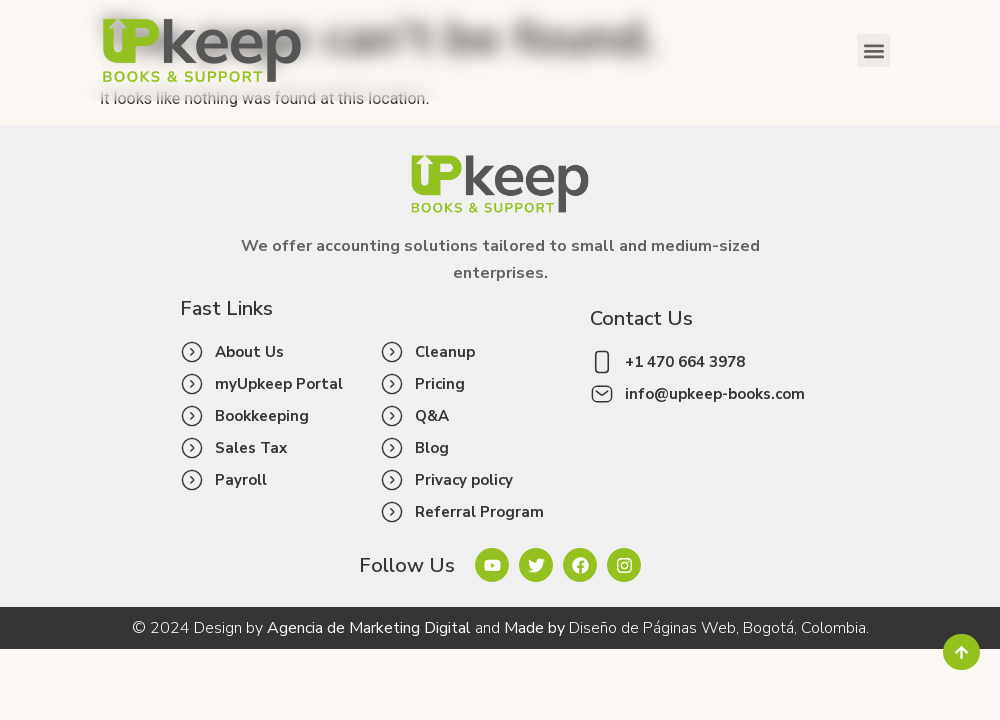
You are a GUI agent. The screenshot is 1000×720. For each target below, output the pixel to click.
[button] (873, 50)
